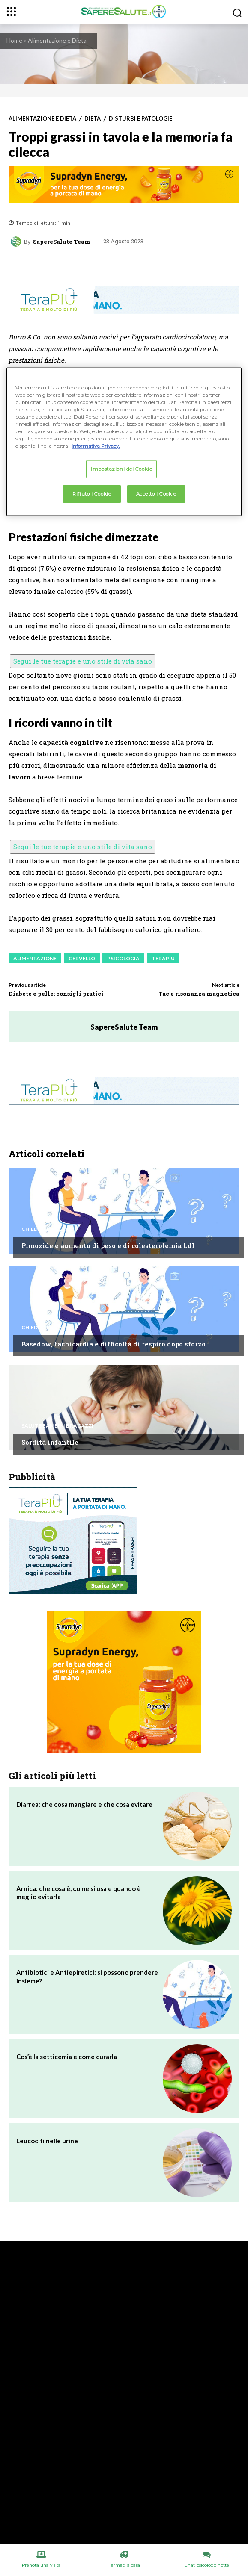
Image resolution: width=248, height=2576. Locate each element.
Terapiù (163, 958)
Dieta (92, 118)
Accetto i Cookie (156, 494)
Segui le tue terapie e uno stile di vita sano (82, 661)
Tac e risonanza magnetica (198, 993)
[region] (124, 441)
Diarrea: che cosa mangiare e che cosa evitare (84, 1804)
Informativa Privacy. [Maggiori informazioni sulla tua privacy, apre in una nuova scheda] (96, 446)
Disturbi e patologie (140, 118)
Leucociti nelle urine (47, 2141)
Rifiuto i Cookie (91, 494)
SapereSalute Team (61, 242)
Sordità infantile (49, 1442)
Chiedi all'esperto (47, 1229)
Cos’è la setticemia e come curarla (66, 2056)
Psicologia (123, 958)
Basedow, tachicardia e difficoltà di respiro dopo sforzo (113, 1344)
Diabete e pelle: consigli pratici (56, 993)
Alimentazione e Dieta (57, 40)
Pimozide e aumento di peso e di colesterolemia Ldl (107, 1245)
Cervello (82, 958)
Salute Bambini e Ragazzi (57, 1425)
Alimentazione (35, 958)
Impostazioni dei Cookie (121, 469)
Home (14, 40)
